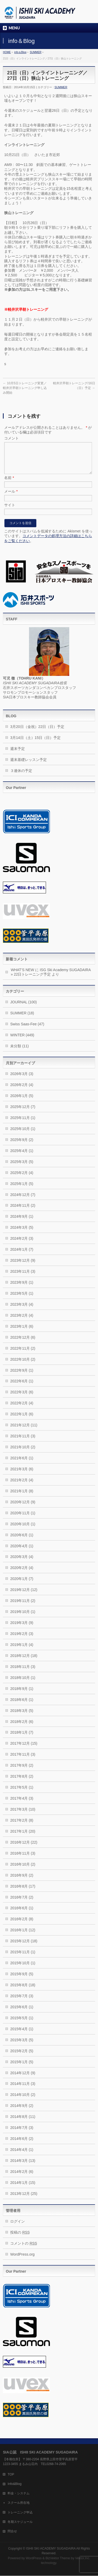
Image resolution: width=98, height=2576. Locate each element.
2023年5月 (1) (21, 1300)
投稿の (20, 2238)
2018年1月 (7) (21, 1739)
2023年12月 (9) (22, 1267)
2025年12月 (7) (22, 1113)
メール (11, 498)
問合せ (12, 2531)
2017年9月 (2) (21, 1772)
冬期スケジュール (20, 2522)
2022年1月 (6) (21, 1420)
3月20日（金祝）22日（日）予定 (37, 733)
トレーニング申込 (20, 2512)
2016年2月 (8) (21, 1925)
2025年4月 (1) (21, 1157)
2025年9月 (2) (21, 1146)
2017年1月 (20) (22, 1837)
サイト (9, 511)
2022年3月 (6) (21, 1398)
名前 (9, 484)
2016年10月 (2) (22, 1870)
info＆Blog (20, 52)
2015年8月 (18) (22, 1991)
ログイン (17, 2228)
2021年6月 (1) (21, 1464)
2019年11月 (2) (22, 1607)
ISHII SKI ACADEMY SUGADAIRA (51, 2549)
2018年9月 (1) (21, 1695)
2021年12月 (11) (23, 1431)
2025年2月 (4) (21, 1179)
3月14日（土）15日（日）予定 (35, 744)
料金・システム (19, 2493)
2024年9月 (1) (21, 1223)
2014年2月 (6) (21, 2178)
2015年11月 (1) (22, 1958)
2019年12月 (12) (23, 1596)
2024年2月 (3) (21, 1245)
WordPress (34, 2558)
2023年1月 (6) (21, 1333)
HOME (7, 52)
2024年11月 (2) (22, 1212)
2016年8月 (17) (22, 1892)
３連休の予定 (21, 777)
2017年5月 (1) (21, 1793)
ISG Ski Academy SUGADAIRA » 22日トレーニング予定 (50, 978)
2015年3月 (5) (21, 2046)
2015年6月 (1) (21, 2013)
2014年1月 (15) (22, 2189)
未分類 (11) (19, 1052)
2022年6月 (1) (21, 1387)
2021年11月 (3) (22, 1442)
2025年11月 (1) (22, 1124)
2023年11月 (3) (22, 1278)
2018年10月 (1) (22, 1684)
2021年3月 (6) (21, 1475)
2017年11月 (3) (22, 1761)
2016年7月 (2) (21, 1903)
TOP (11, 2475)
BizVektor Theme (57, 2558)
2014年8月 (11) (22, 2123)
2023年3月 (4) (21, 1311)
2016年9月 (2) (21, 1881)
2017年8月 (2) (21, 1783)
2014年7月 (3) (21, 2134)
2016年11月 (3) (22, 1859)
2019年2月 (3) (21, 1640)
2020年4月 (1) (21, 1552)
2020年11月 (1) (22, 1519)
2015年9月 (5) (21, 1980)
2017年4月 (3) (21, 1804)
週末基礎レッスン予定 (28, 766)
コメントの (23, 2249)
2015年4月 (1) (21, 2035)
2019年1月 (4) (21, 1651)
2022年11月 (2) (22, 1355)
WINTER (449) (22, 1041)
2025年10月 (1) (22, 1135)
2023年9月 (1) (21, 1289)
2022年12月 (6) (22, 1344)
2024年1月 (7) (21, 1256)
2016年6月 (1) (21, 1914)
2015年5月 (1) (21, 2024)
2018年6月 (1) (21, 1706)
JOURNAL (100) (23, 1008)
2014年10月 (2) (22, 2101)
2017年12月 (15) (23, 1750)
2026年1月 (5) (21, 1102)
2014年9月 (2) (21, 2112)
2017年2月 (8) (21, 1826)
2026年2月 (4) (21, 1091)
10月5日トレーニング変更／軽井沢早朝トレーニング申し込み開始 (25, 387)
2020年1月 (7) (21, 1585)
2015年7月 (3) (21, 2002)
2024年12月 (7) (22, 1201)
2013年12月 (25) (23, 2200)
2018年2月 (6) (21, 1728)
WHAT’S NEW (22, 976)
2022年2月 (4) (21, 1409)
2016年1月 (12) (22, 1936)
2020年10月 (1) (22, 1530)
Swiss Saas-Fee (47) (27, 1030)
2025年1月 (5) (21, 1190)
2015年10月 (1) (22, 1969)
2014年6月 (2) (21, 2145)
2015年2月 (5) (21, 2057)
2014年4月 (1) (21, 2156)
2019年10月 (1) (22, 1618)
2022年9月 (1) (21, 1377)
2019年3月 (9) (21, 1629)
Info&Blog (14, 2484)
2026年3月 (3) (21, 1080)
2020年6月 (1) (21, 1541)
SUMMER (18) (22, 1019)
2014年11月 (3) (22, 2090)
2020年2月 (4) (21, 1574)
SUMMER (35, 52)
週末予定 (17, 755)
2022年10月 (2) (22, 1366)
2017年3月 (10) (22, 1815)
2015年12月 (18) (23, 1947)
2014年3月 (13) (22, 2167)
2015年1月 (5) (21, 2068)
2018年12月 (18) (23, 1662)
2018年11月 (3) (22, 1673)
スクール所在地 (19, 2503)
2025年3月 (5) (21, 1168)
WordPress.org (22, 2260)
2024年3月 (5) (21, 1234)
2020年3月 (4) (21, 1563)
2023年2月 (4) (21, 1322)
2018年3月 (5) (21, 1717)
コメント (11, 438)
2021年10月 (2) (22, 1453)
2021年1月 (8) (21, 1497)
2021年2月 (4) (21, 1486)
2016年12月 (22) (23, 1848)
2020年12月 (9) (22, 1508)
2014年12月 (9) (22, 2079)
